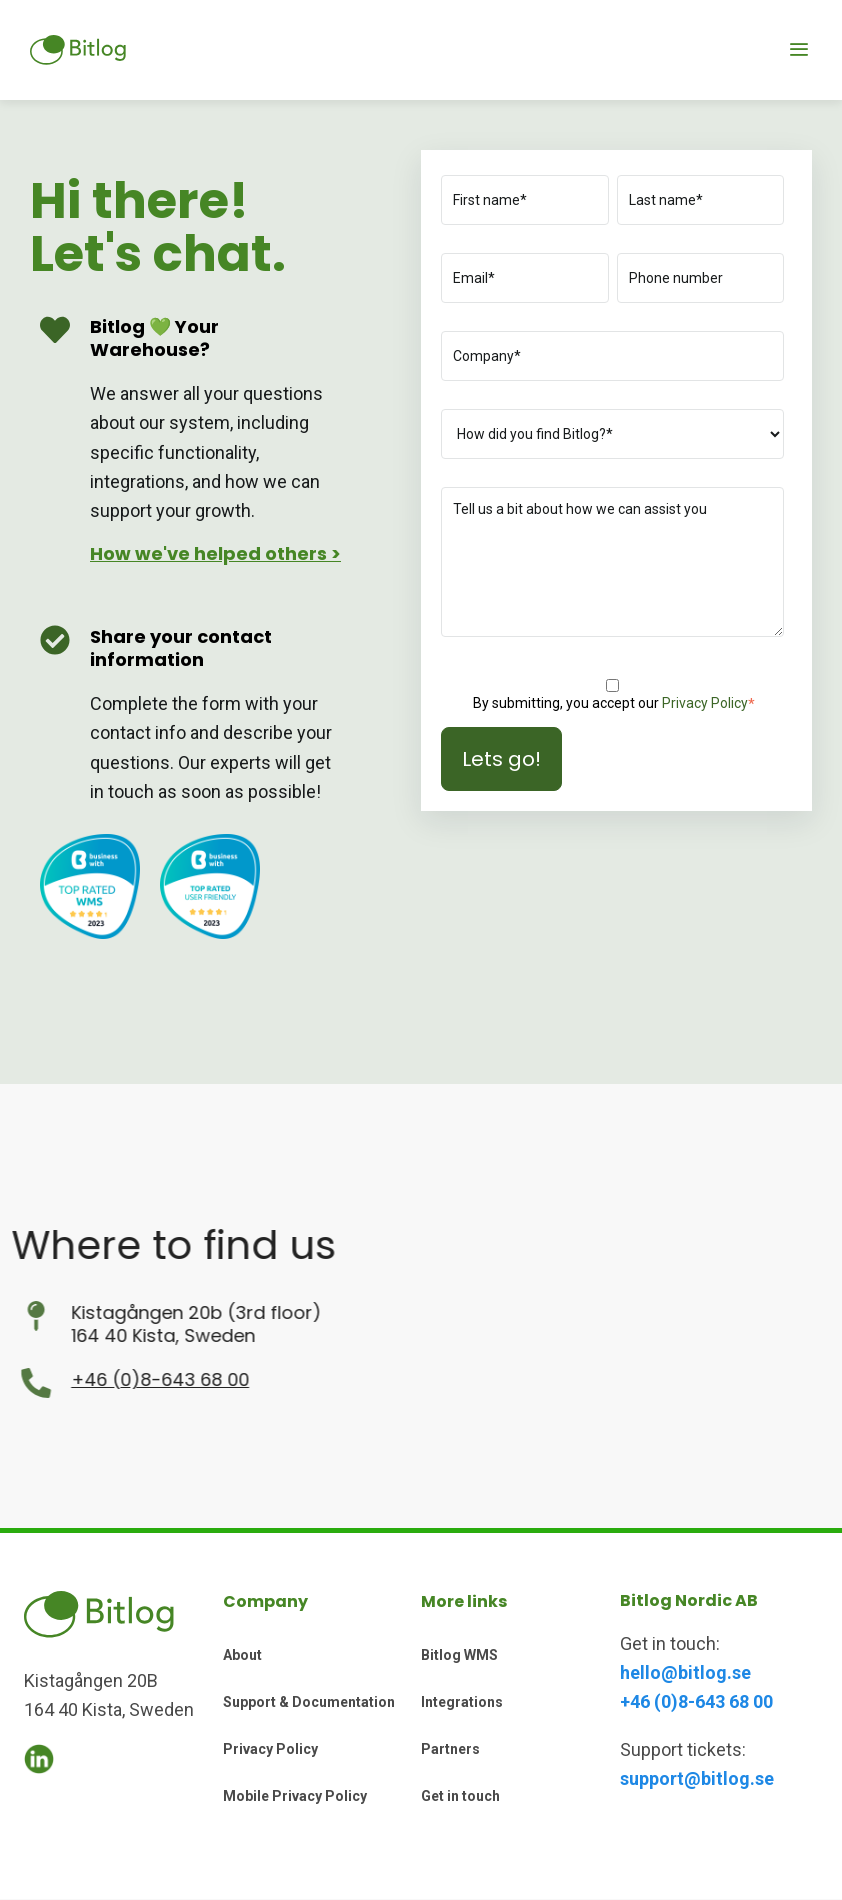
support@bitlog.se (697, 1778)
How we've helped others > (215, 553)
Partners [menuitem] (450, 1749)
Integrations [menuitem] (462, 1702)
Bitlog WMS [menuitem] (459, 1655)
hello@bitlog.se (685, 1672)
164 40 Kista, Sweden (92, 1335)
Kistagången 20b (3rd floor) (125, 1312)
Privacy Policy (705, 703)
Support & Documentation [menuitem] (309, 1702)
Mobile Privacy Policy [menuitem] (295, 1796)
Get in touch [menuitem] (460, 1796)
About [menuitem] (242, 1655)
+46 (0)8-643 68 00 (89, 1379)
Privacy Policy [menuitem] (270, 1749)
